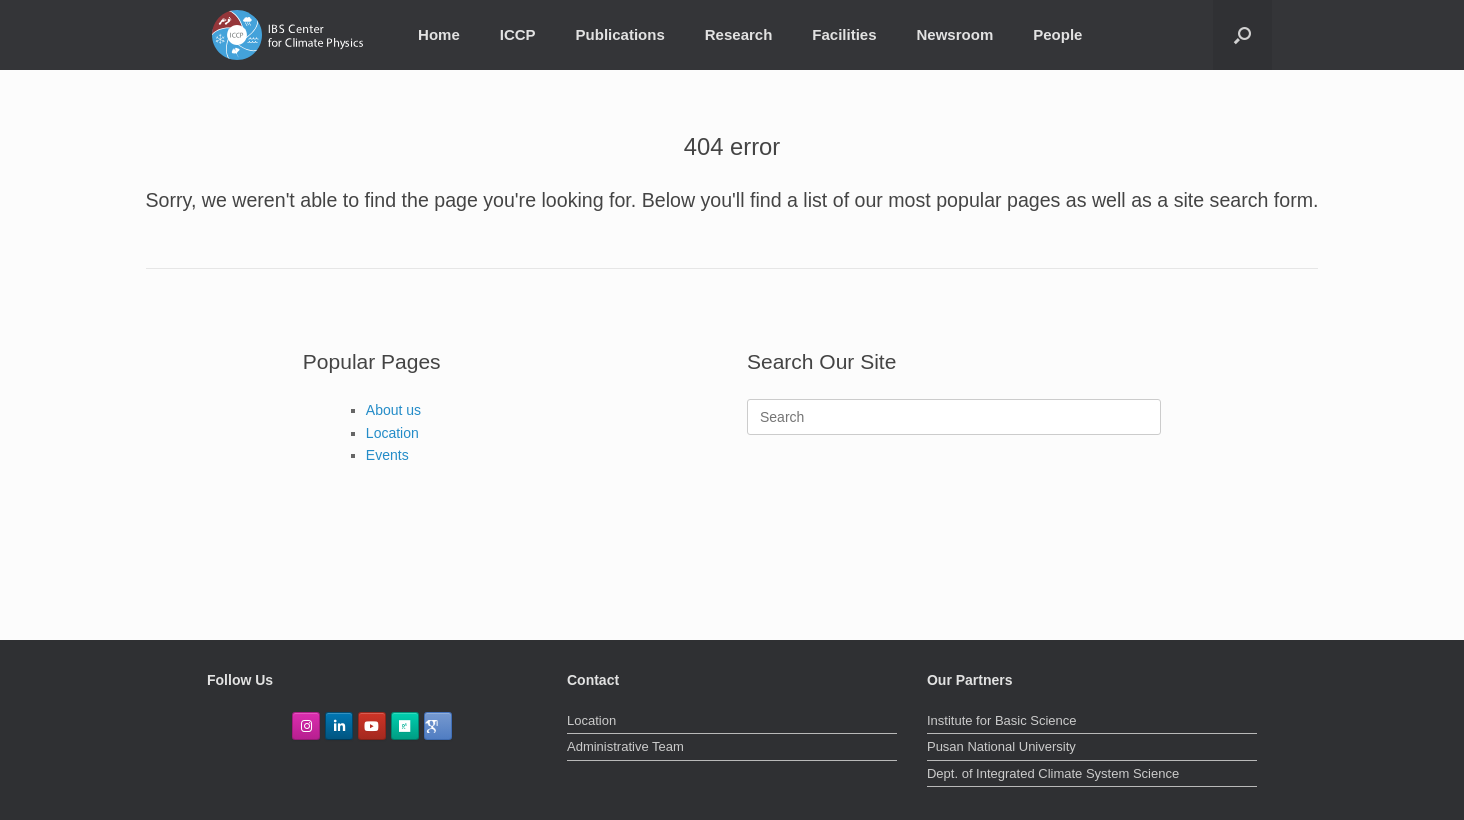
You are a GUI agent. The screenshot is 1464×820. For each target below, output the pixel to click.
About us (393, 410)
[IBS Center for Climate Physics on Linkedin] (339, 726)
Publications (620, 34)
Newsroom (955, 34)
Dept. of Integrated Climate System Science (1053, 773)
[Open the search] (1242, 35)
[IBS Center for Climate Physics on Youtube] (372, 726)
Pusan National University (1001, 746)
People (1057, 34)
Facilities (844, 34)
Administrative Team (625, 746)
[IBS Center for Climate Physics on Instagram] (306, 726)
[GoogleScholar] (438, 726)
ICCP (518, 34)
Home (439, 34)
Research (739, 34)
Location (392, 433)
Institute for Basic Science (1002, 720)
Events (387, 455)
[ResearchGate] (405, 726)
